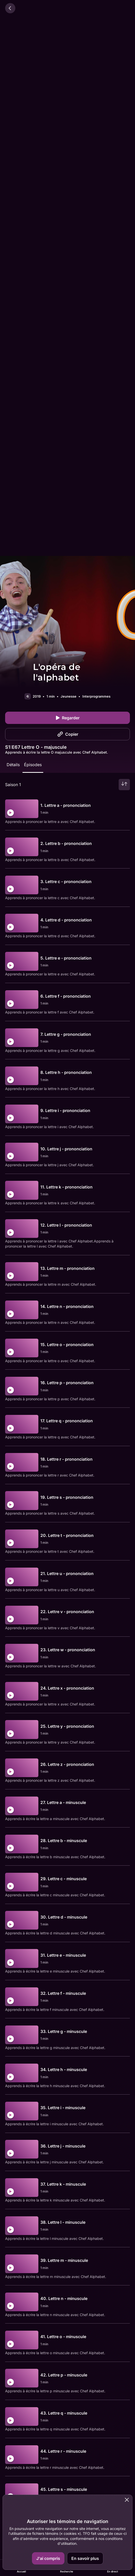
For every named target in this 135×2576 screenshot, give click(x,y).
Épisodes (33, 764)
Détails (13, 764)
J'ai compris (48, 2558)
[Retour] (10, 8)
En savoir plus (85, 2558)
